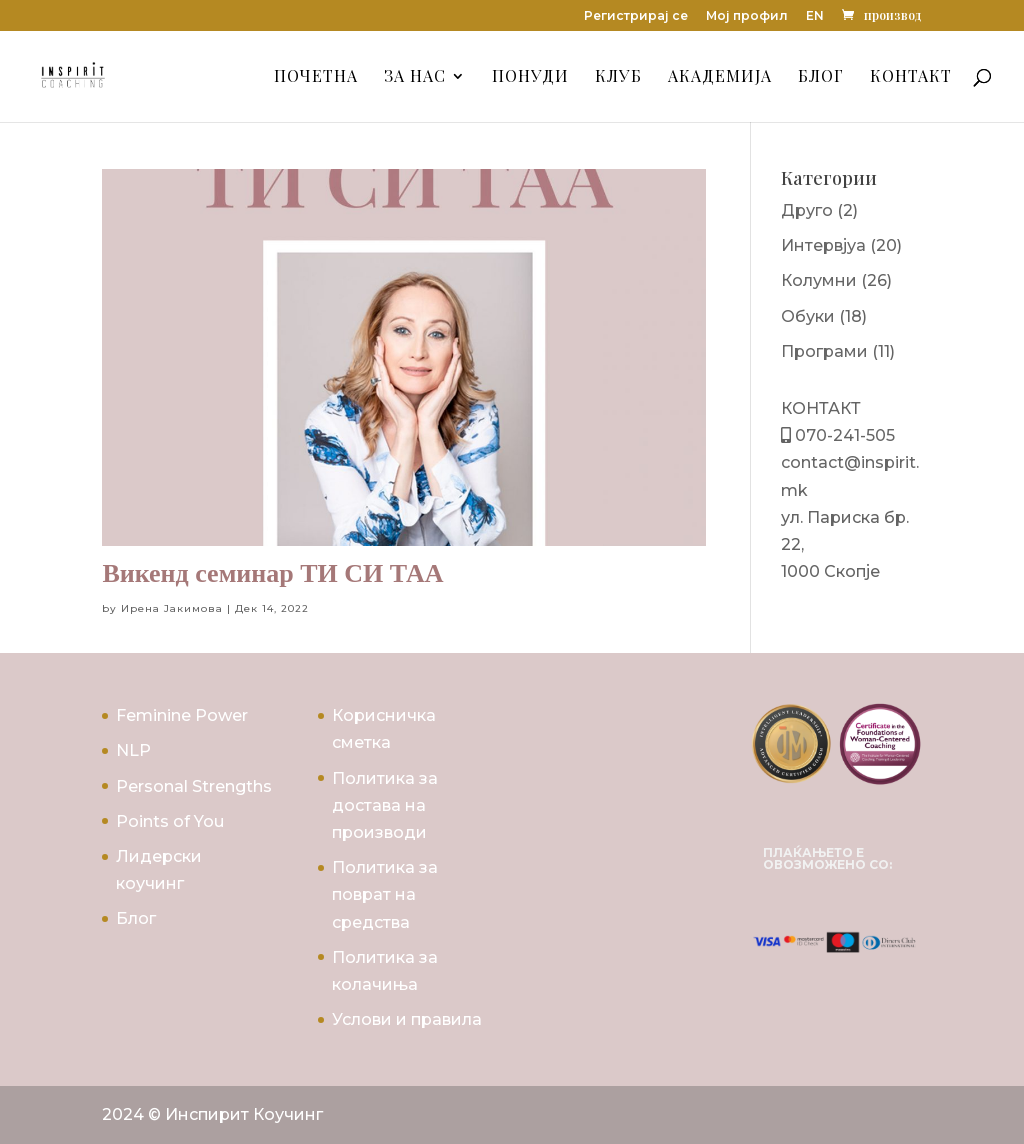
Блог (821, 77)
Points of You (170, 821)
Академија (720, 77)
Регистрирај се (636, 16)
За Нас (415, 77)
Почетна (316, 77)
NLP (133, 750)
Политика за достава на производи (385, 805)
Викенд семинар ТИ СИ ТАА (272, 573)
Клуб (618, 77)
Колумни (819, 280)
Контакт (911, 77)
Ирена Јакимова (172, 608)
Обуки (808, 316)
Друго (807, 210)
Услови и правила (407, 1019)
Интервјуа (823, 245)
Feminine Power (182, 715)
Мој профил (747, 16)
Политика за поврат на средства (385, 894)
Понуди (530, 77)
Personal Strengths (194, 786)
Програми (824, 351)
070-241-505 (843, 435)
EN (815, 16)
